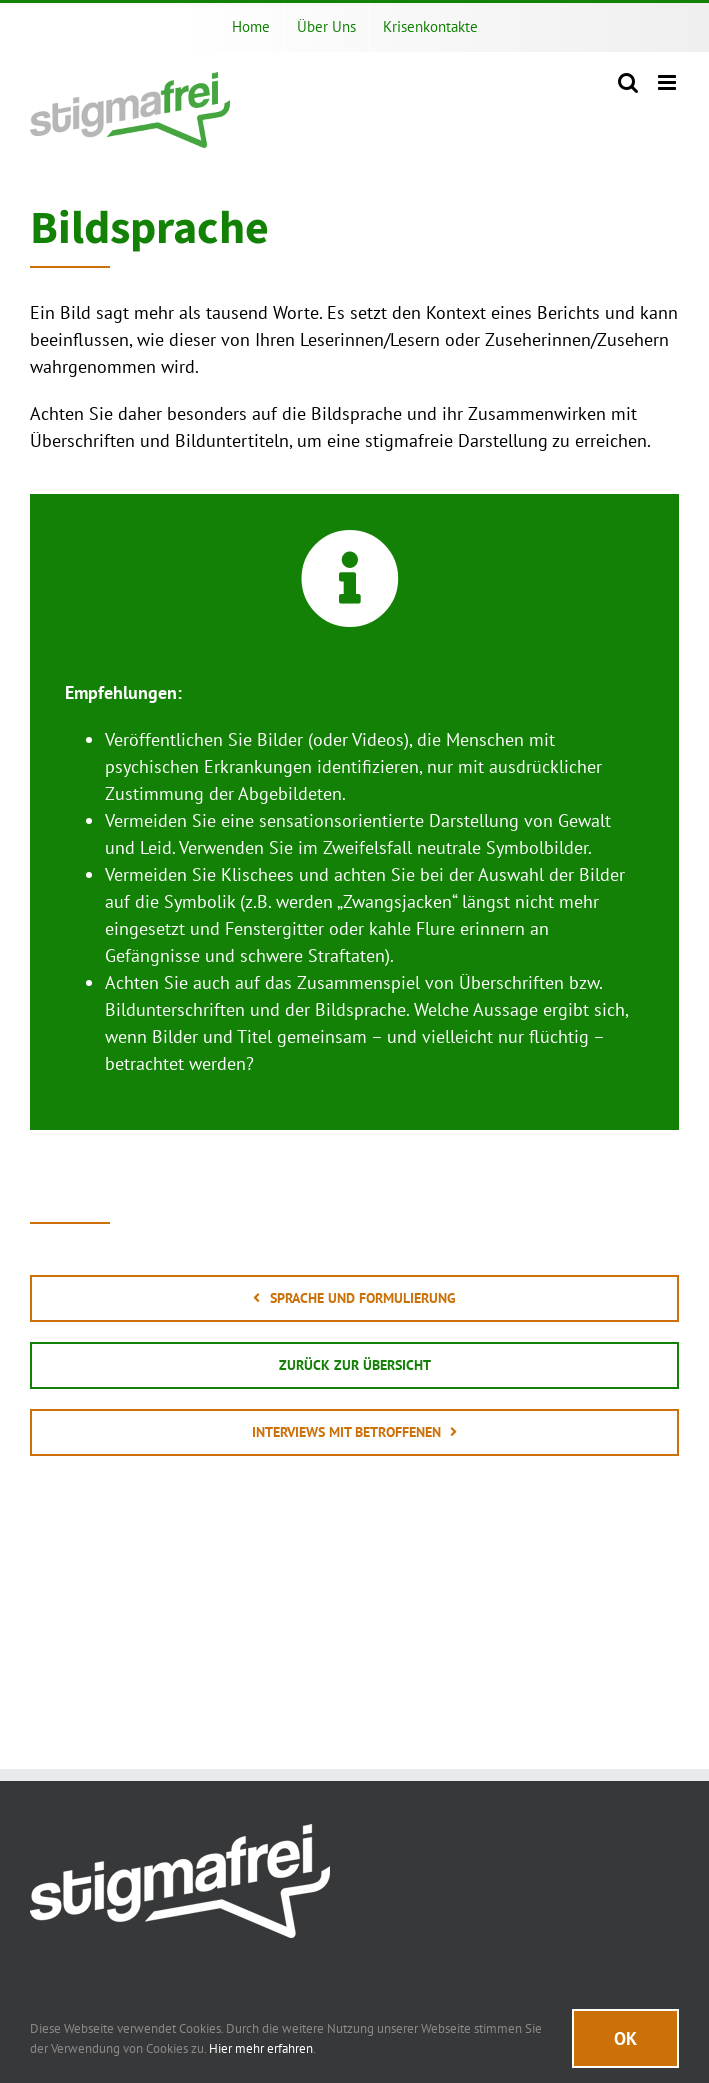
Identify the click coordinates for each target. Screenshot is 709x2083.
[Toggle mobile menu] (668, 82)
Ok (625, 2038)
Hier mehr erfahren (261, 2048)
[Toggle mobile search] (628, 82)
